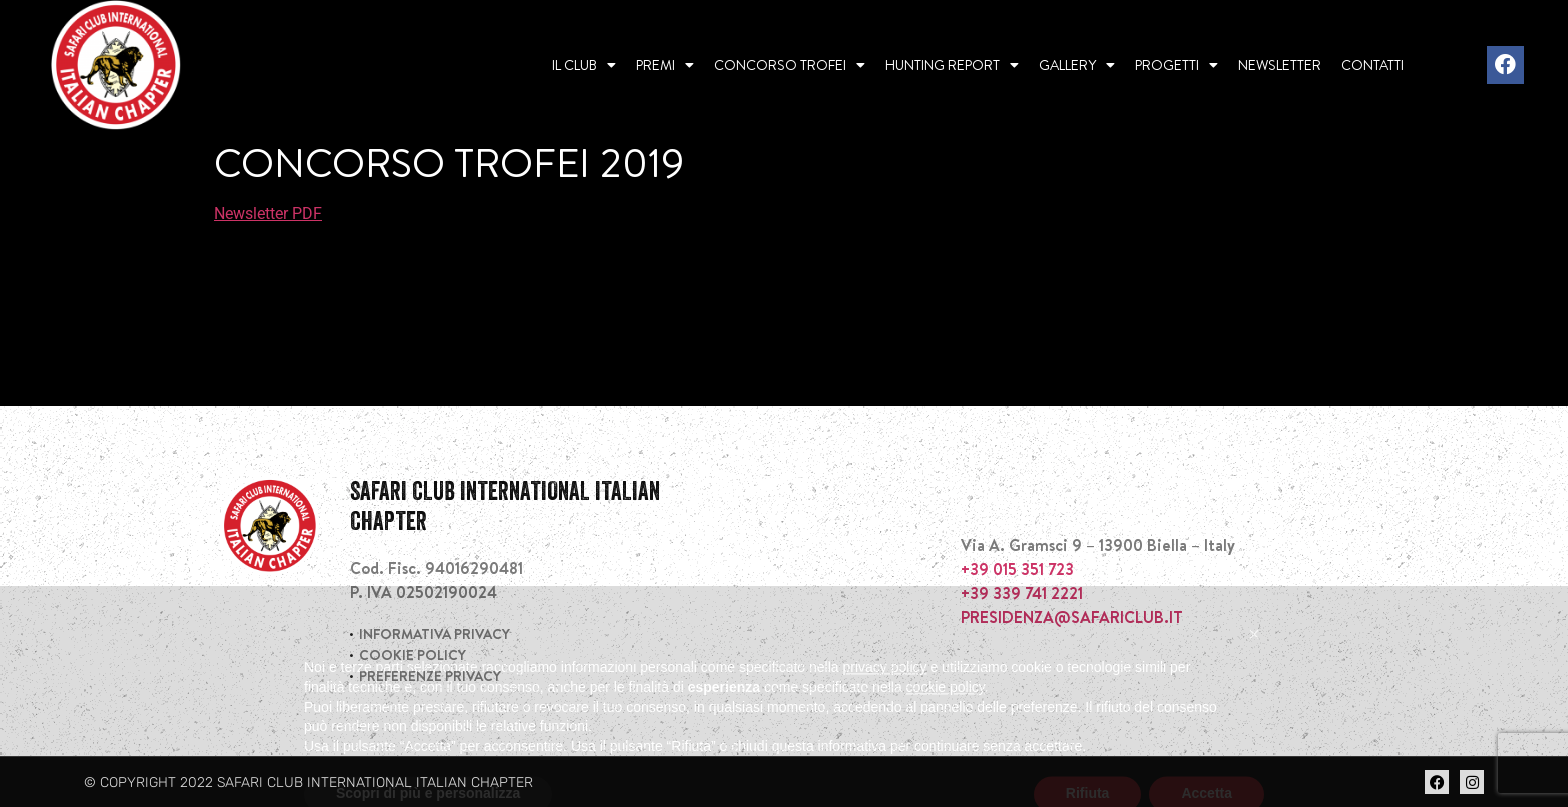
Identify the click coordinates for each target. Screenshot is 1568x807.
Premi (665, 65)
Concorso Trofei (789, 65)
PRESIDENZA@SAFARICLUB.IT (1072, 617)
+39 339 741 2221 (1022, 593)
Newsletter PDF (268, 213)
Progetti (1176, 65)
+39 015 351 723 (1017, 569)
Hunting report (952, 65)
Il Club (584, 65)
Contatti (1372, 65)
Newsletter (1279, 65)
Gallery (1077, 65)
